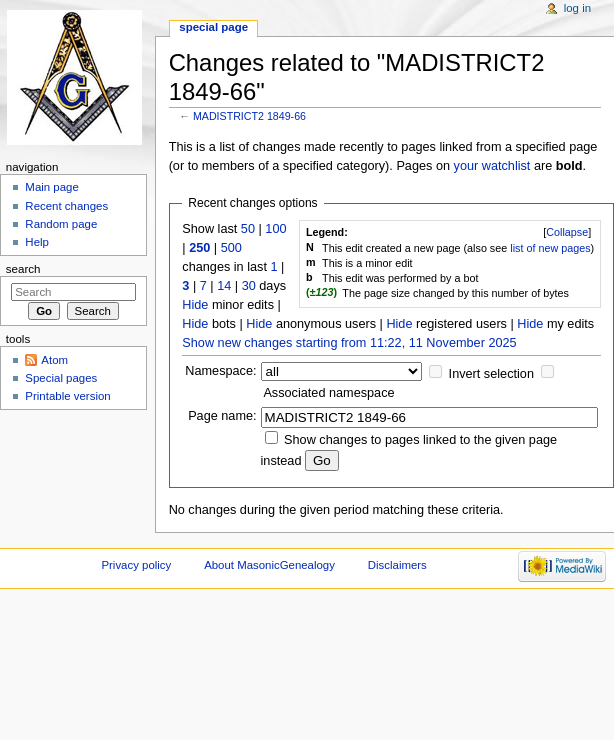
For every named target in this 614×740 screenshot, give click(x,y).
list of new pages (550, 248)
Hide (195, 305)
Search (23, 269)
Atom (54, 360)
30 (249, 286)
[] (567, 232)
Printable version (67, 396)
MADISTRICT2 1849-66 (249, 116)
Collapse (567, 232)
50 (248, 229)
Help (37, 242)
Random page (61, 224)
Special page (213, 27)
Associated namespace (328, 393)
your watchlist (492, 166)
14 (224, 286)
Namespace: (220, 371)
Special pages (61, 378)
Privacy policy (136, 565)
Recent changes (66, 206)
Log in (577, 8)
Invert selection (491, 374)
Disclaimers (397, 565)
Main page (52, 187)
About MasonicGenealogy (269, 565)
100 (275, 229)
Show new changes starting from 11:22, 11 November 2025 (349, 343)
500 (231, 248)
